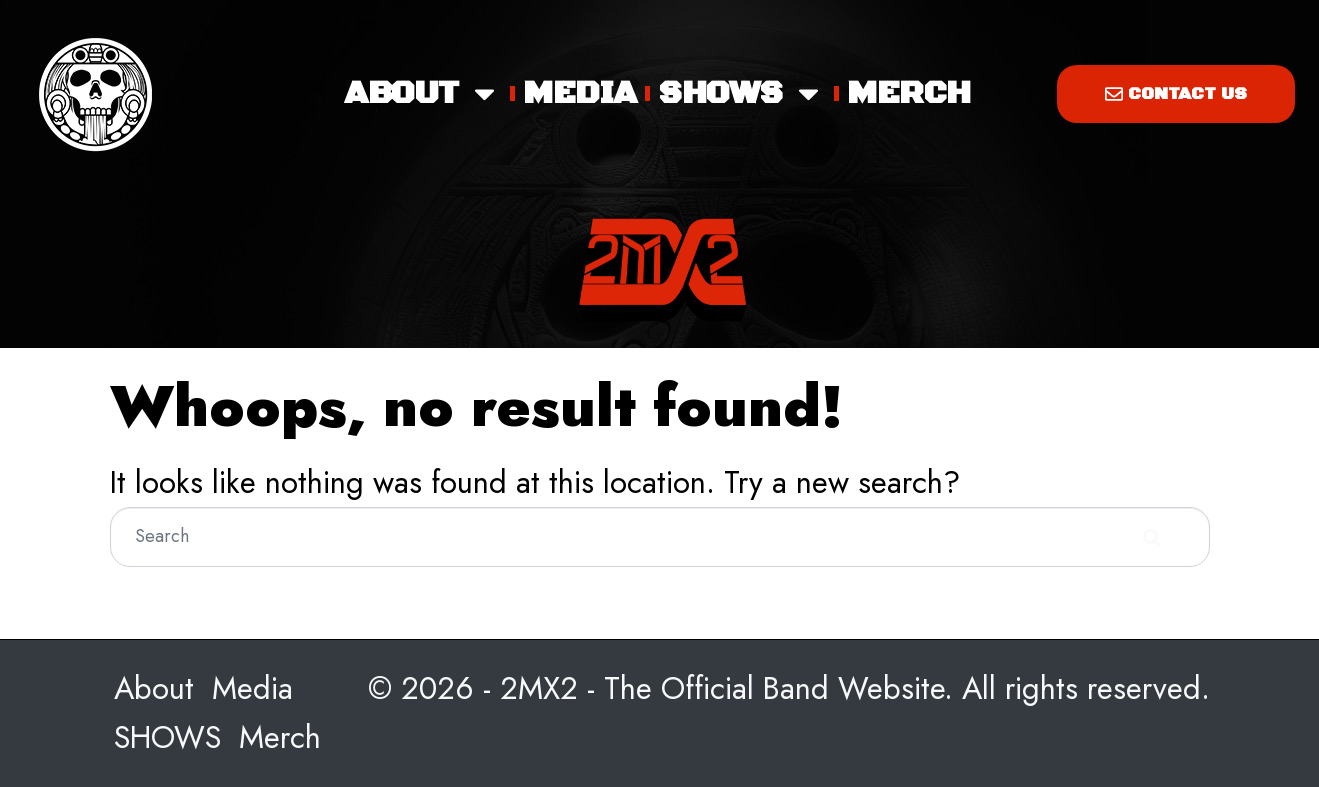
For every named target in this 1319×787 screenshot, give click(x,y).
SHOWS (741, 94)
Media (579, 93)
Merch (908, 93)
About (422, 94)
